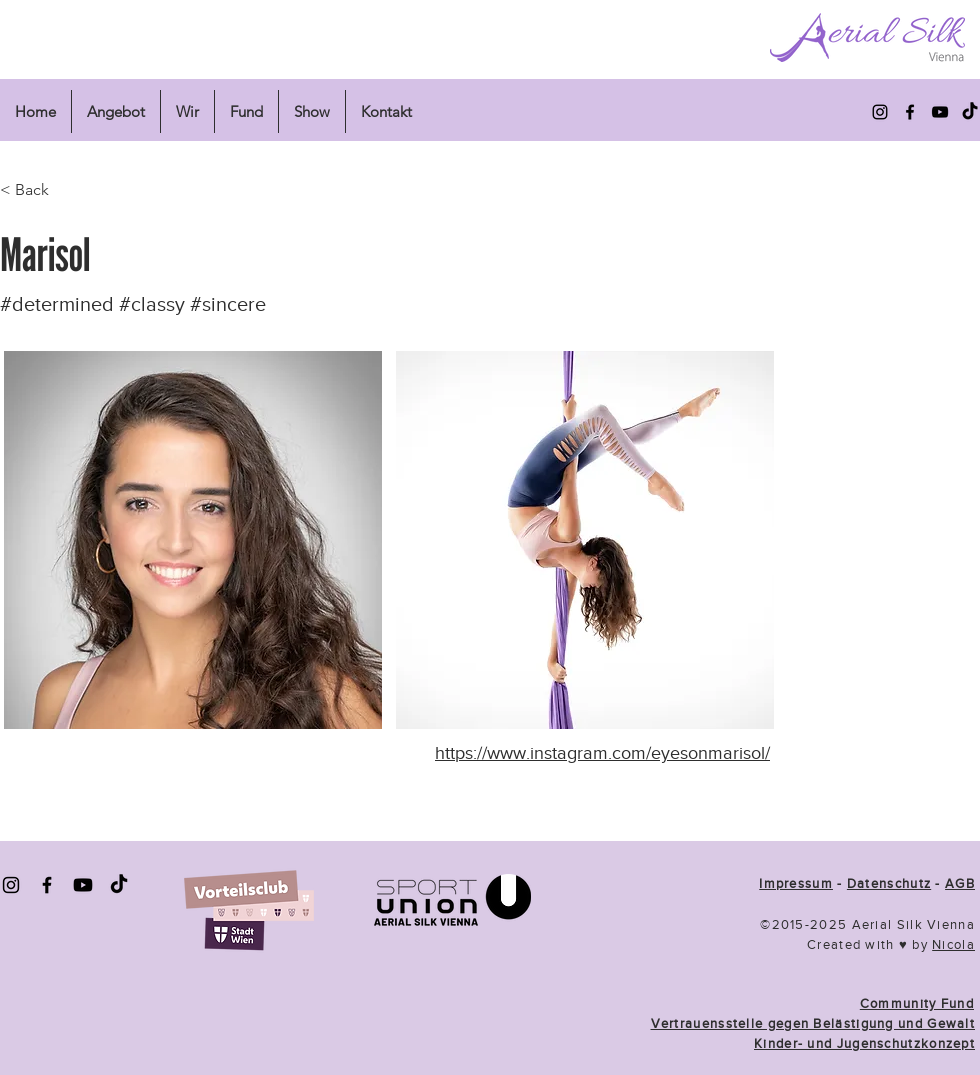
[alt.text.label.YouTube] (940, 112)
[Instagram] (11, 885)
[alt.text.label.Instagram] (880, 112)
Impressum (796, 883)
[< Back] (65, 190)
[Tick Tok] (970, 112)
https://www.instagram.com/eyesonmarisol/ (602, 753)
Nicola (953, 944)
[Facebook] (47, 885)
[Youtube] (83, 885)
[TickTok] (119, 885)
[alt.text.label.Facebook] (910, 112)
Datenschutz (889, 883)
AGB (960, 883)
